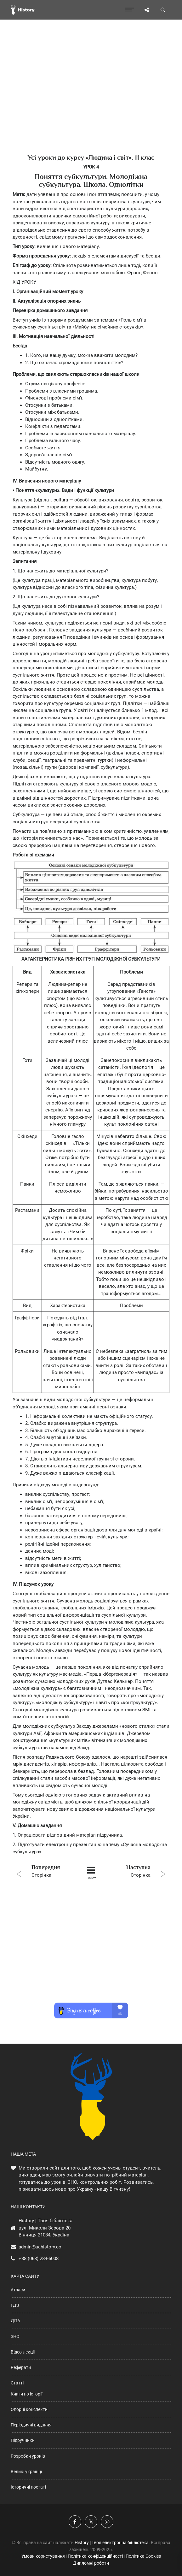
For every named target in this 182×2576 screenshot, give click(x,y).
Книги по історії (26, 2393)
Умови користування (43, 2556)
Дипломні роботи (91, 2563)
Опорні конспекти (29, 2409)
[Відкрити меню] (130, 10)
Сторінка (43, 1870)
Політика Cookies (143, 2556)
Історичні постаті (28, 2487)
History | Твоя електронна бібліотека (112, 2542)
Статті (17, 2382)
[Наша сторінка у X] (91, 2521)
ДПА (15, 2320)
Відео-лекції (23, 2351)
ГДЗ (15, 2305)
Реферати (21, 2367)
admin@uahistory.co (40, 2247)
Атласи (18, 2289)
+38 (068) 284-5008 (39, 2258)
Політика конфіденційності (95, 2556)
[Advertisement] (91, 98)
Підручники (23, 2440)
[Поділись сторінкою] (147, 10)
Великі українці (26, 2471)
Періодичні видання (31, 2424)
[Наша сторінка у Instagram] (107, 2521)
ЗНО (15, 2336)
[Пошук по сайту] (163, 10)
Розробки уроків (28, 2456)
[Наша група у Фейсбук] (75, 2521)
